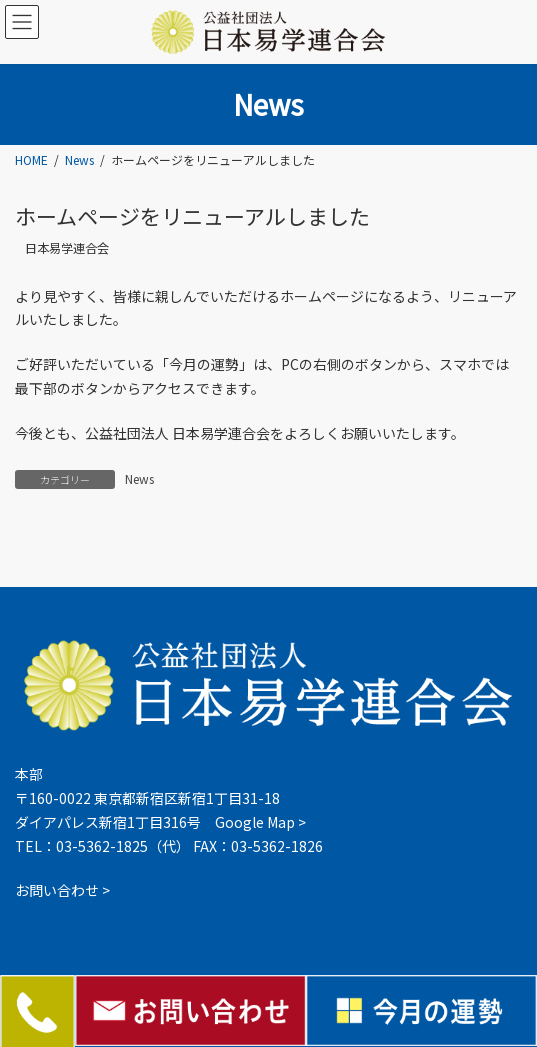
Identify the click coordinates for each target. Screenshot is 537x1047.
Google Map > (260, 822)
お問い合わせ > (62, 891)
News (139, 478)
